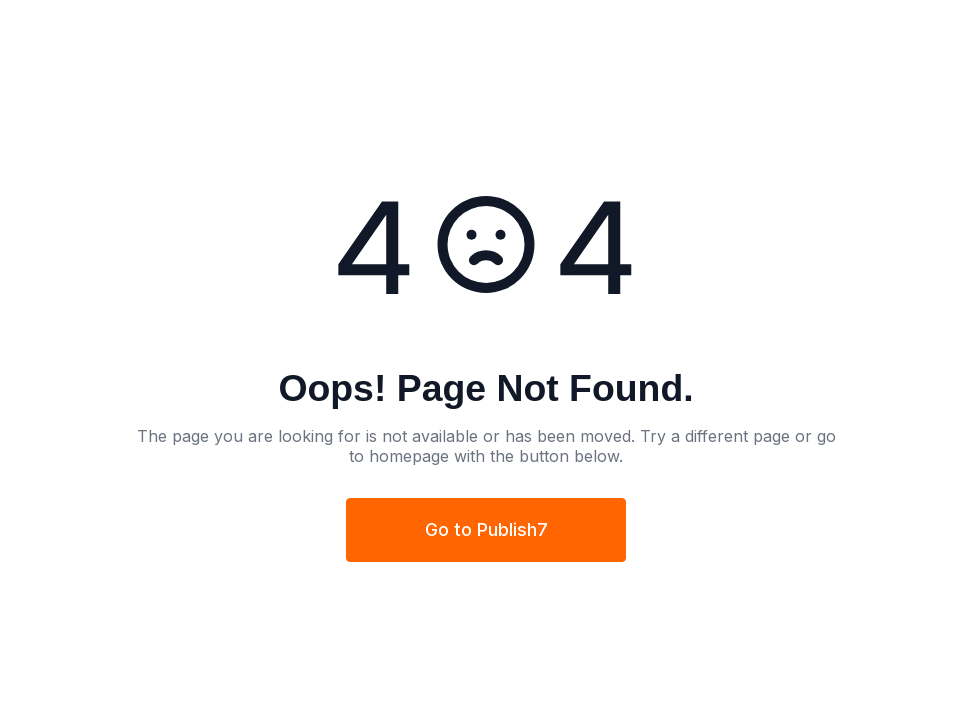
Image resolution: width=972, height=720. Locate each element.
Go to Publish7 (486, 529)
